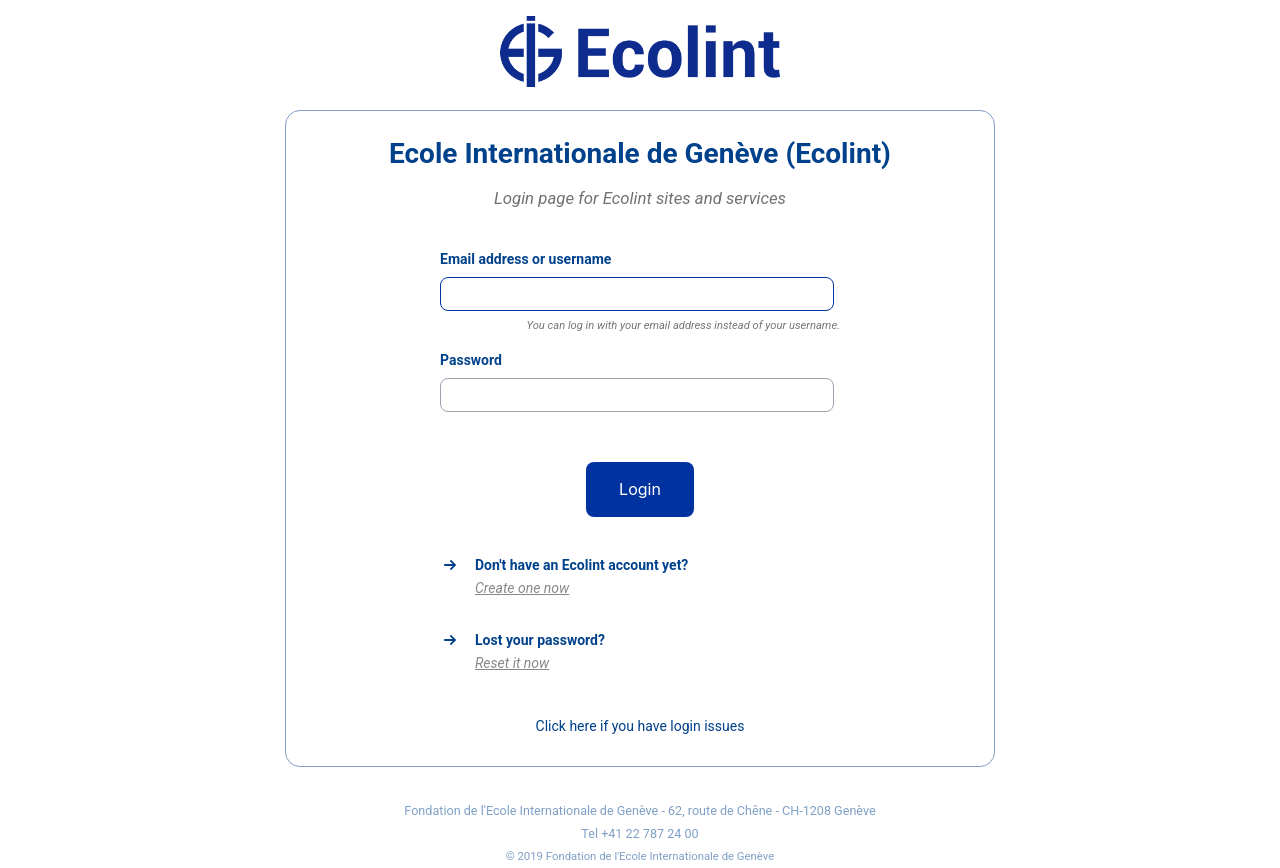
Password (471, 360)
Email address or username (525, 259)
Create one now (522, 588)
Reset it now (512, 663)
